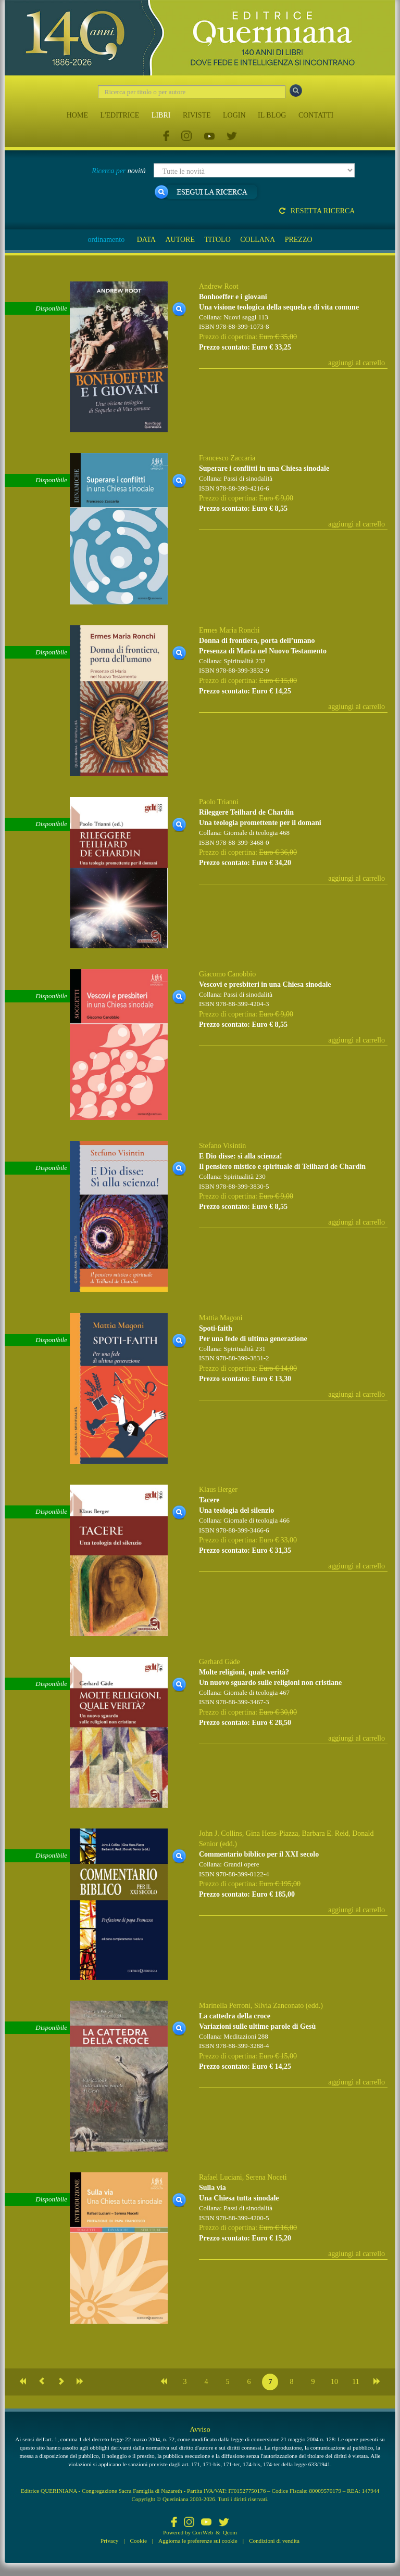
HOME (77, 115)
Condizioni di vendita (274, 2541)
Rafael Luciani (220, 2177)
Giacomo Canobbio (227, 974)
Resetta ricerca (317, 211)
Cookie (138, 2541)
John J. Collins (220, 1833)
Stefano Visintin (222, 1146)
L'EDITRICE (119, 115)
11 (355, 2382)
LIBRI (161, 115)
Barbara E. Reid (325, 1833)
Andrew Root (219, 286)
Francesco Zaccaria (227, 458)
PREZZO (298, 239)
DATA (146, 239)
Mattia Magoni (221, 1318)
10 (334, 2382)
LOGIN (234, 115)
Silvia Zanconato (279, 2006)
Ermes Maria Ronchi (229, 630)
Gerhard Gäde (219, 1662)
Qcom (230, 2532)
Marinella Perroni (225, 2006)
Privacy (109, 2541)
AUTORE (180, 239)
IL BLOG (272, 115)
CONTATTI (315, 115)
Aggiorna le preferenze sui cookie (198, 2541)
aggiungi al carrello (356, 363)
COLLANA (257, 239)
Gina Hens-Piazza (272, 1833)
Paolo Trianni (219, 802)
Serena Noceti (266, 2177)
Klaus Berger (218, 1489)
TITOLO (217, 239)
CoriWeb (202, 2532)
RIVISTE (197, 115)
